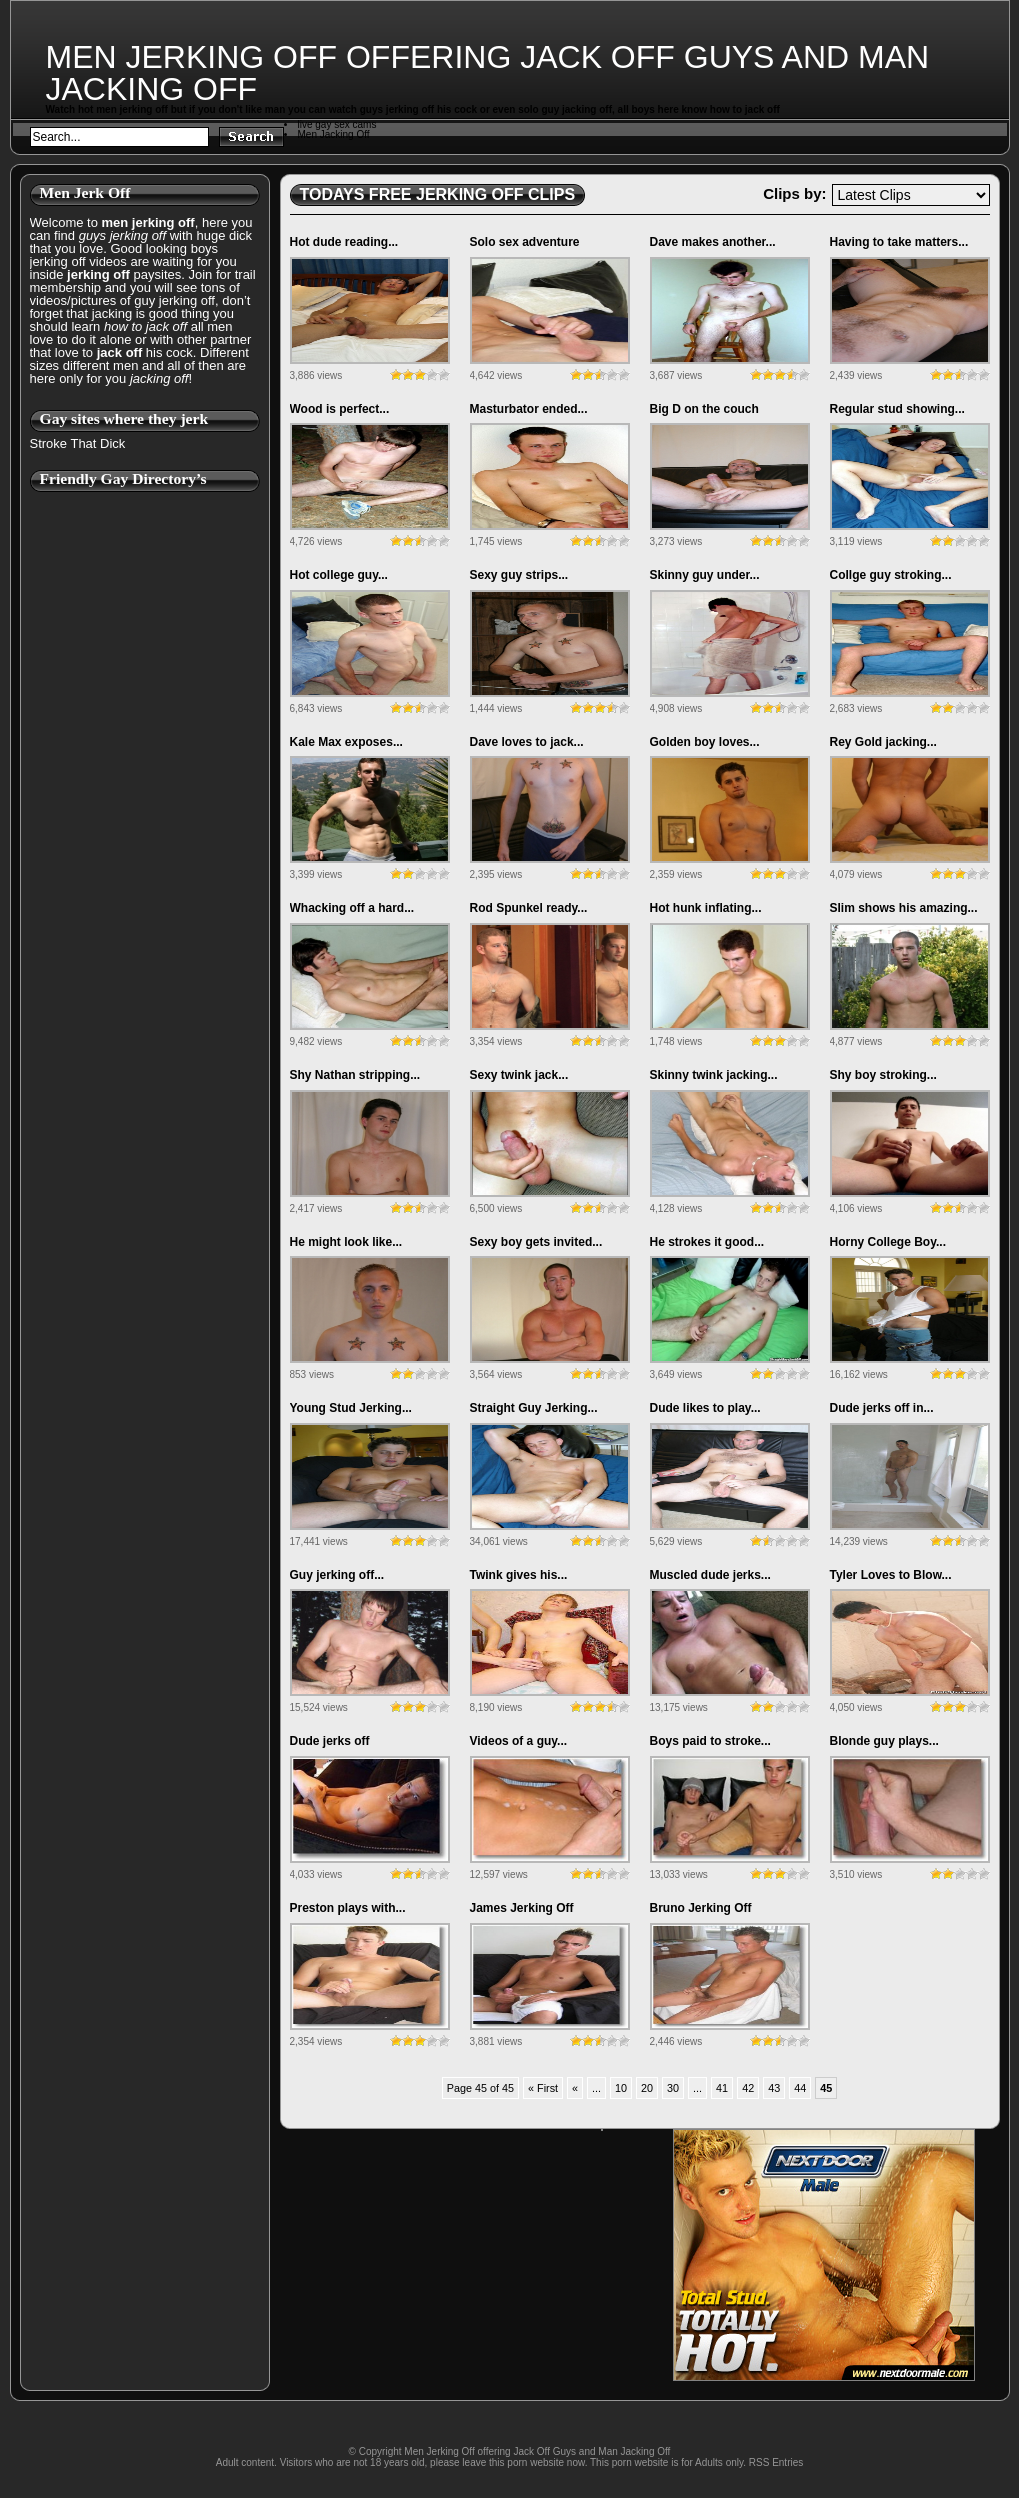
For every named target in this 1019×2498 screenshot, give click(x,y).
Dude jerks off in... (882, 1408)
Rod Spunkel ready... (529, 908)
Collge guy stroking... (891, 575)
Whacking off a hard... (352, 908)
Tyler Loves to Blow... (891, 1575)
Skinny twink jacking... (714, 1075)
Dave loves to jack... (527, 742)
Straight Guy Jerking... (534, 1408)
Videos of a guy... (519, 1741)
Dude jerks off (330, 1741)
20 (647, 2088)
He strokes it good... (707, 1242)
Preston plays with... (348, 1908)
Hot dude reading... (344, 242)
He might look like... (346, 1242)
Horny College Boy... (888, 1242)
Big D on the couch (704, 409)
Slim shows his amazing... (904, 908)
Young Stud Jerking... (351, 1408)
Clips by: (794, 193)
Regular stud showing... (897, 409)
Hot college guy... (339, 575)
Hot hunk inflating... (706, 908)
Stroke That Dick (78, 443)
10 (621, 2088)
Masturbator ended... (529, 409)
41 (722, 2088)
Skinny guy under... (705, 575)
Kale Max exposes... (346, 742)
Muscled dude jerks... (710, 1575)
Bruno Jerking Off (701, 1908)
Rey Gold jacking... (883, 742)
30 (673, 2088)
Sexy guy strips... (519, 575)
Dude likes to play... (705, 1408)
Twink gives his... (519, 1575)
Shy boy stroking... (883, 1075)
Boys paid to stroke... (710, 1741)
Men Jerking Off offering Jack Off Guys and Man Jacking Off (488, 73)
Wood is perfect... (340, 409)
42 (748, 2088)
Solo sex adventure (525, 242)
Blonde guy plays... (884, 1741)
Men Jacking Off (334, 134)
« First (543, 2088)
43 (774, 2088)
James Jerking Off (522, 1908)
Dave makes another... (713, 242)
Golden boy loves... (705, 742)
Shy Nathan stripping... (355, 1075)
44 (800, 2088)
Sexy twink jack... (519, 1075)
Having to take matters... (899, 242)
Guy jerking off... (337, 1575)
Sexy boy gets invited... (536, 1242)
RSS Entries (776, 2462)
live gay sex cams (337, 124)
